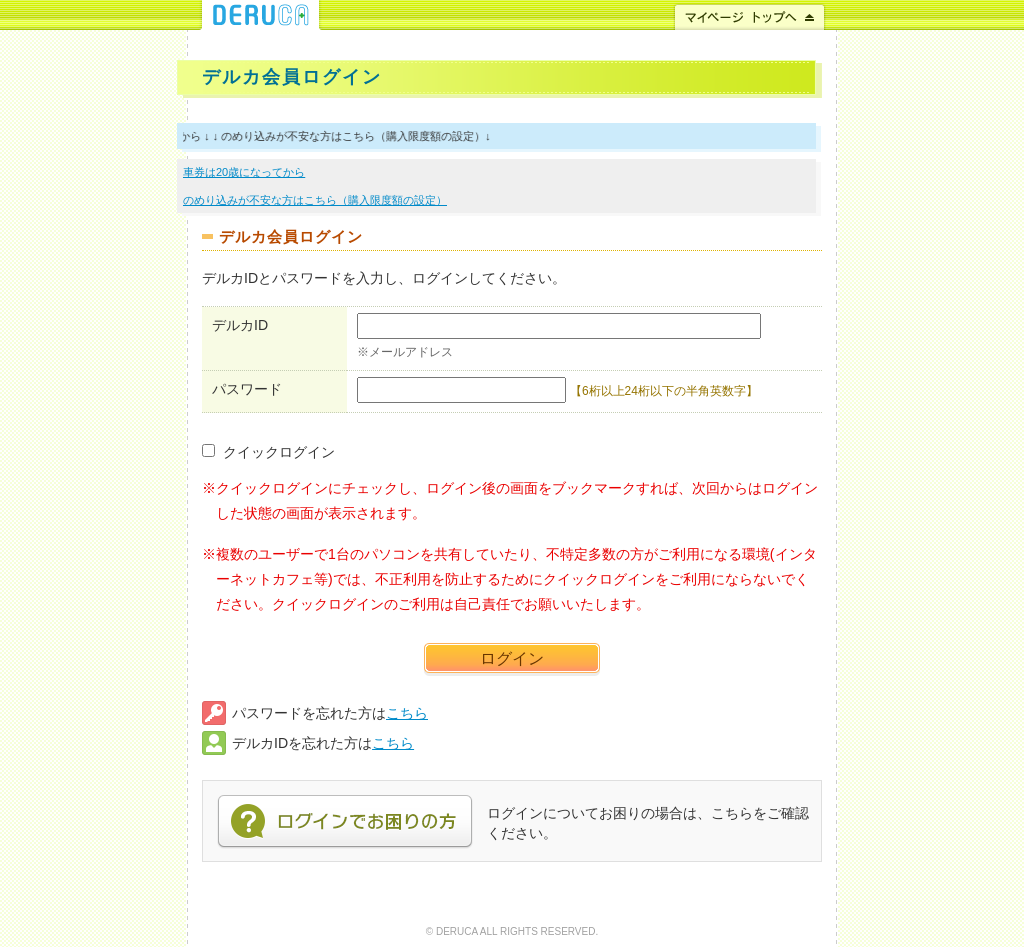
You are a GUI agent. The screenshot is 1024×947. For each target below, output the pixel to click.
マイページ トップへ (749, 15)
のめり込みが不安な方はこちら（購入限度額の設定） (315, 200)
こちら (407, 713)
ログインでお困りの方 (345, 822)
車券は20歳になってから (244, 172)
